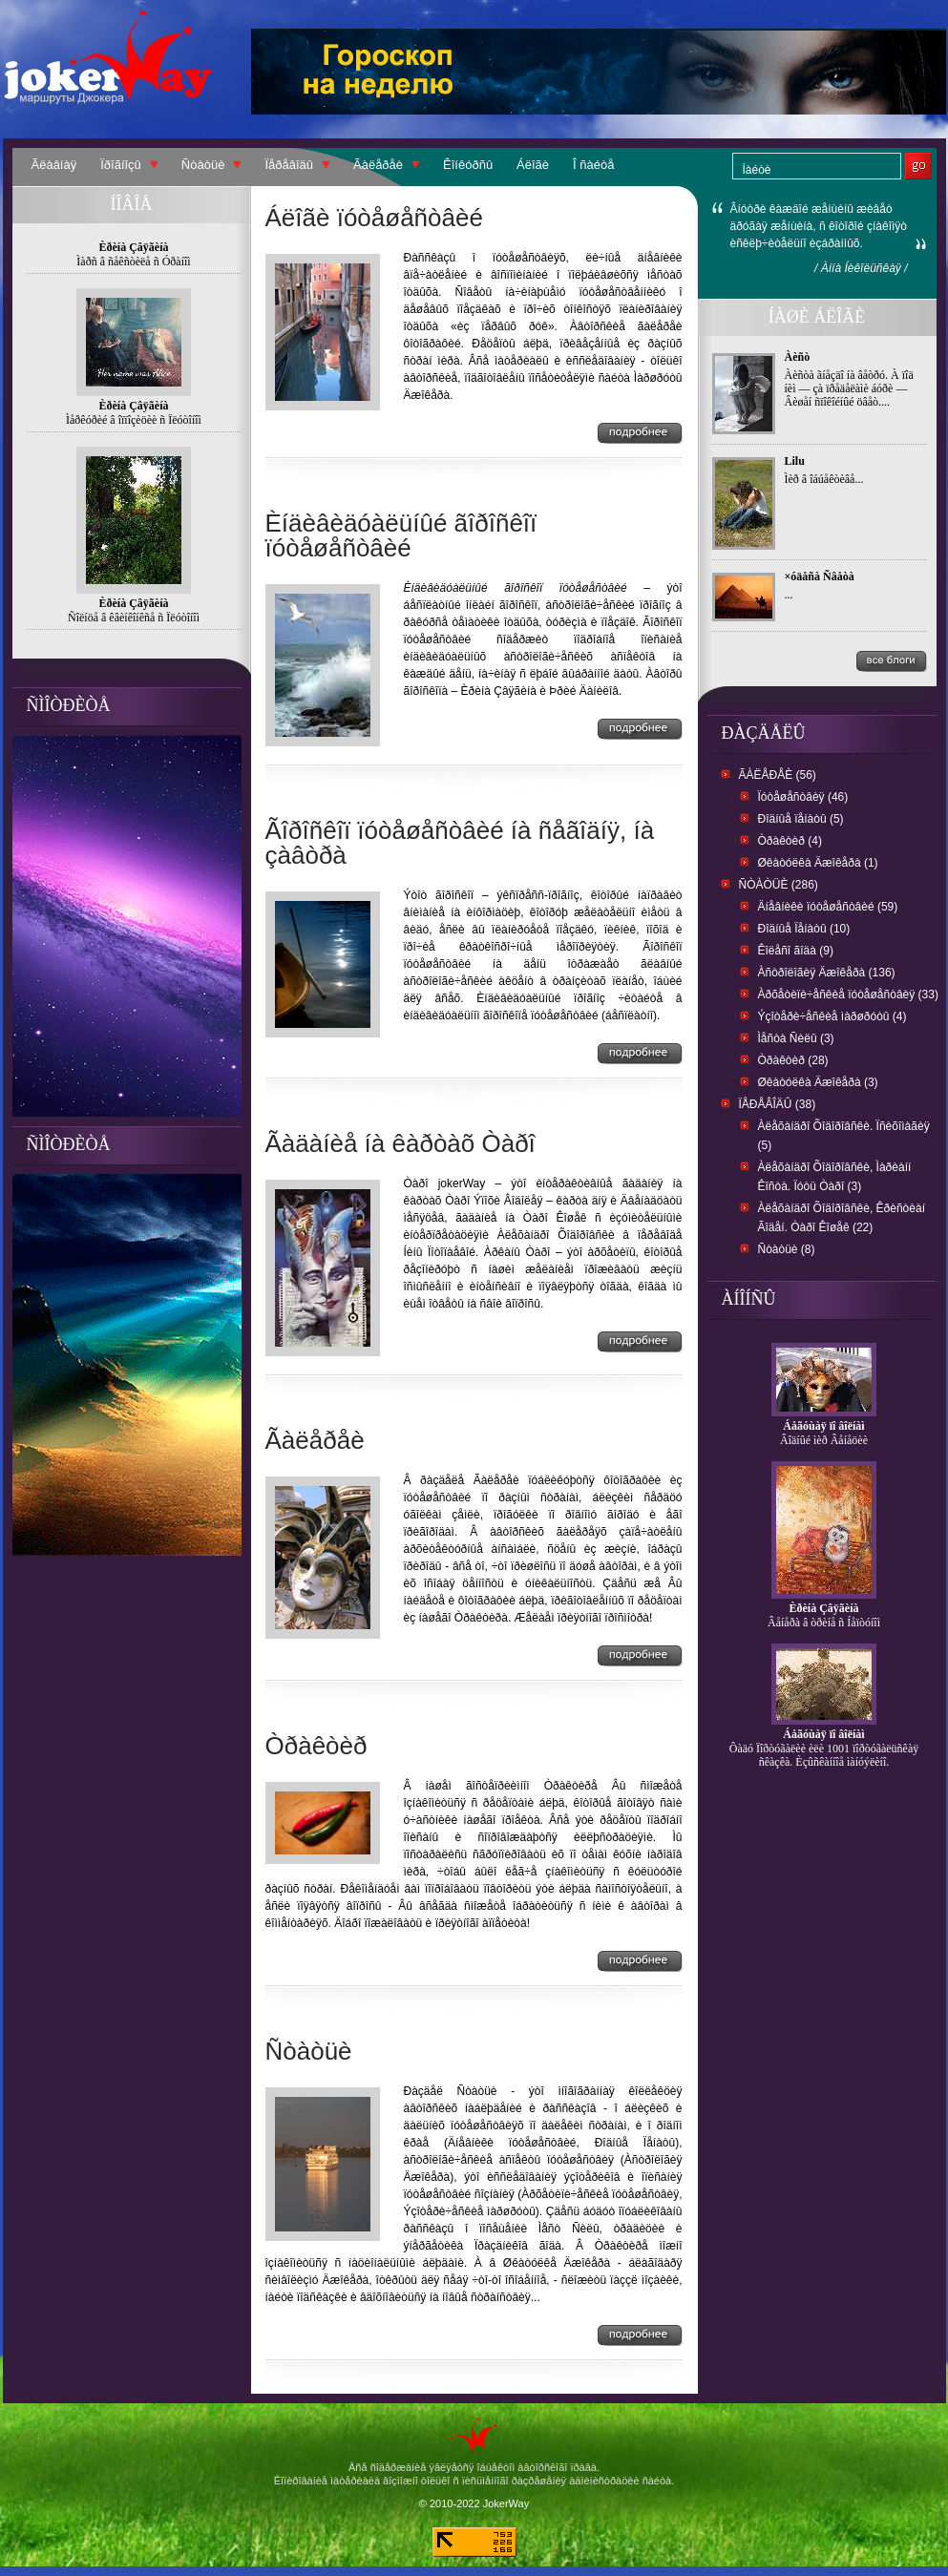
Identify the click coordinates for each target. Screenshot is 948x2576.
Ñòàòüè (203, 164)
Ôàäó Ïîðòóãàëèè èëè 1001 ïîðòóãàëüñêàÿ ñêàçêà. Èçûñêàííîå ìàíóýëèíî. (824, 1755)
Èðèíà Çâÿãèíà (824, 1608)
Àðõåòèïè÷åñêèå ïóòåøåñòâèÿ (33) (848, 994)
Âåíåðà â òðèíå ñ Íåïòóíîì (824, 1622)
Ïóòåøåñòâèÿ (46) (803, 797)
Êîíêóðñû (468, 164)
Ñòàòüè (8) (786, 1249)
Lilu (795, 461)
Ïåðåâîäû (288, 164)
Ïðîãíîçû (120, 164)
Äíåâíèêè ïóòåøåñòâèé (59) (828, 906)
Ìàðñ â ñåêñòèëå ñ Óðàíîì (133, 261)
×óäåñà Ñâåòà (819, 576)
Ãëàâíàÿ (54, 164)
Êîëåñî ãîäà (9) (795, 950)
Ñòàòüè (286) (778, 884)
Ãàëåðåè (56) (777, 775)
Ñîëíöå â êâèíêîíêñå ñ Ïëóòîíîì (134, 617)
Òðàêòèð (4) (790, 841)
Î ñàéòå (593, 164)
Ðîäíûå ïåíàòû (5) (801, 819)
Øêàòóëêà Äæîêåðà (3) (818, 1082)
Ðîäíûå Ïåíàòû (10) (804, 928)
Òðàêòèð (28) (793, 1060)
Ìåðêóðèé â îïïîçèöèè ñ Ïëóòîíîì (133, 420)
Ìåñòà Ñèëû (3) (796, 1038)
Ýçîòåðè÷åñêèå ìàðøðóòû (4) (832, 1016)
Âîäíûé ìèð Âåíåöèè (824, 1440)
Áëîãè (532, 164)
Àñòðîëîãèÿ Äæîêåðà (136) (826, 972)
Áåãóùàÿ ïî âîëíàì (823, 1426)
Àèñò (798, 357)
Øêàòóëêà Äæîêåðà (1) (818, 862)
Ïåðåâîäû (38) (777, 1104)
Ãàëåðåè (378, 164)
